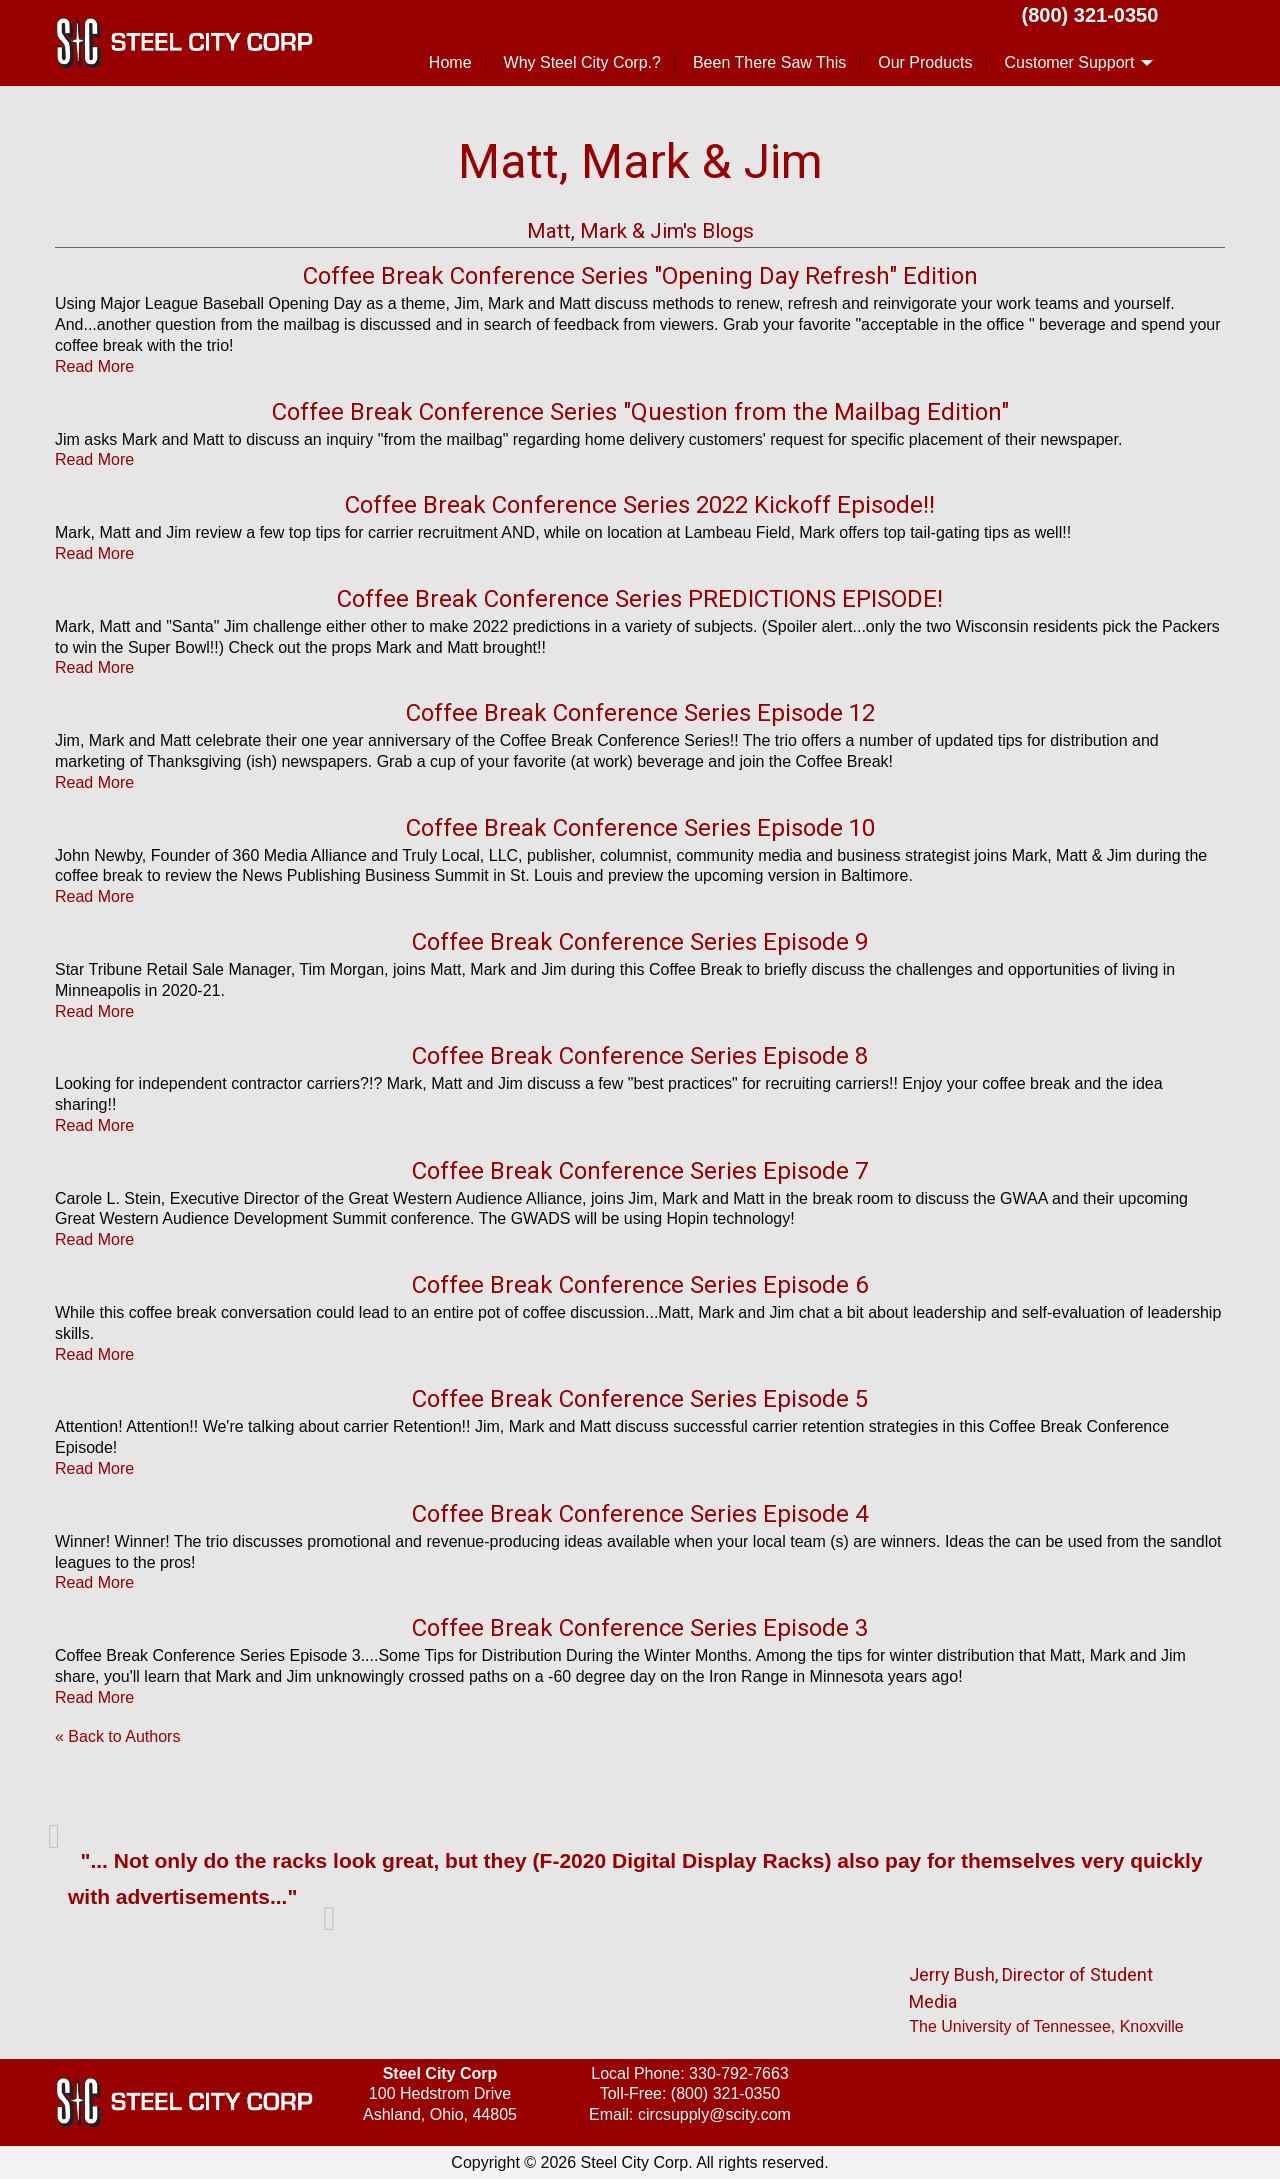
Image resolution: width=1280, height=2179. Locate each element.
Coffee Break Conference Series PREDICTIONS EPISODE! (640, 599)
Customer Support (1069, 62)
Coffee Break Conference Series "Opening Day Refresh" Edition (640, 276)
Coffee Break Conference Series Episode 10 (640, 828)
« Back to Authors (117, 1736)
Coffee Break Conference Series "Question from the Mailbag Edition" (640, 412)
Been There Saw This (769, 62)
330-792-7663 (739, 2073)
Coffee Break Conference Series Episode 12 (640, 713)
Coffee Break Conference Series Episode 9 (640, 942)
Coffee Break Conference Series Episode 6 (640, 1285)
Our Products (925, 62)
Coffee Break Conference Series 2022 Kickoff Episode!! (640, 505)
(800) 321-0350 (1090, 15)
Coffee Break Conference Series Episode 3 (640, 1628)
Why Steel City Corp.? (582, 62)
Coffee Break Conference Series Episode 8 (640, 1056)
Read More (94, 366)
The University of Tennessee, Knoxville (1046, 2026)
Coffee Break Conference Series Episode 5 (640, 1399)
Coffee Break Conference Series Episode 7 (640, 1171)
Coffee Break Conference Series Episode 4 (640, 1514)
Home (450, 62)
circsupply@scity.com (714, 2114)
